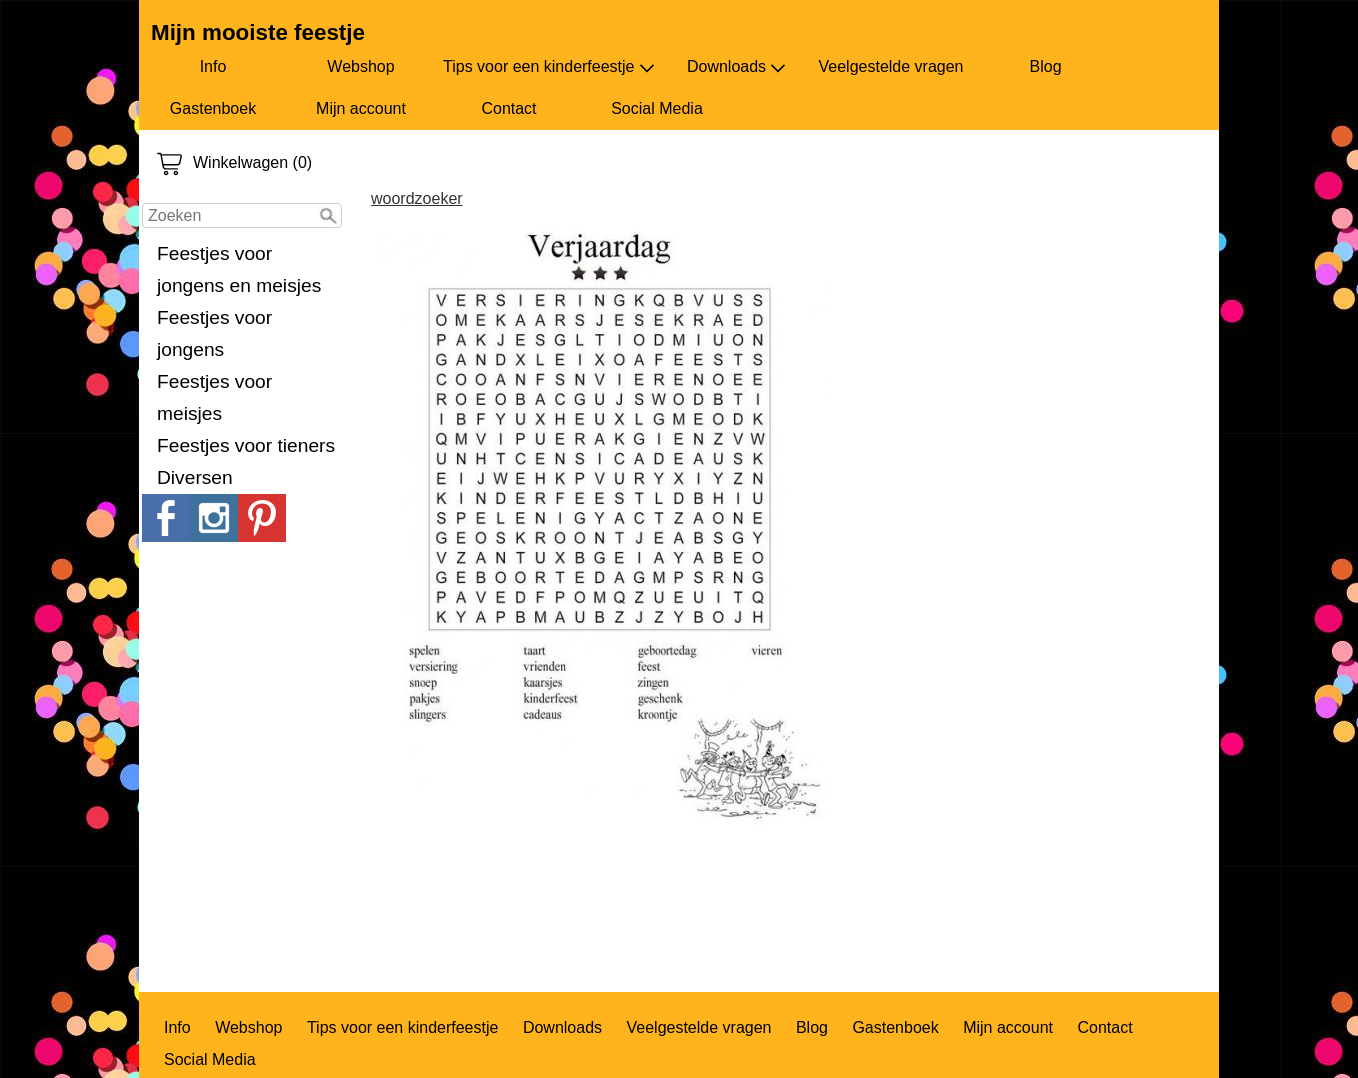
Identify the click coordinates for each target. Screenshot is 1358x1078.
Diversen (195, 477)
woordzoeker (417, 198)
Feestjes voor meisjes (214, 397)
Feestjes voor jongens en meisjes (239, 269)
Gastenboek (213, 108)
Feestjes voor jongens (214, 333)
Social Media (657, 108)
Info (213, 66)
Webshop (360, 66)
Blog (1046, 66)
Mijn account (361, 108)
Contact (508, 108)
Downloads (736, 67)
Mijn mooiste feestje (258, 32)
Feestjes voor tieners (246, 445)
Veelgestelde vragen (891, 66)
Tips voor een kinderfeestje (549, 67)
